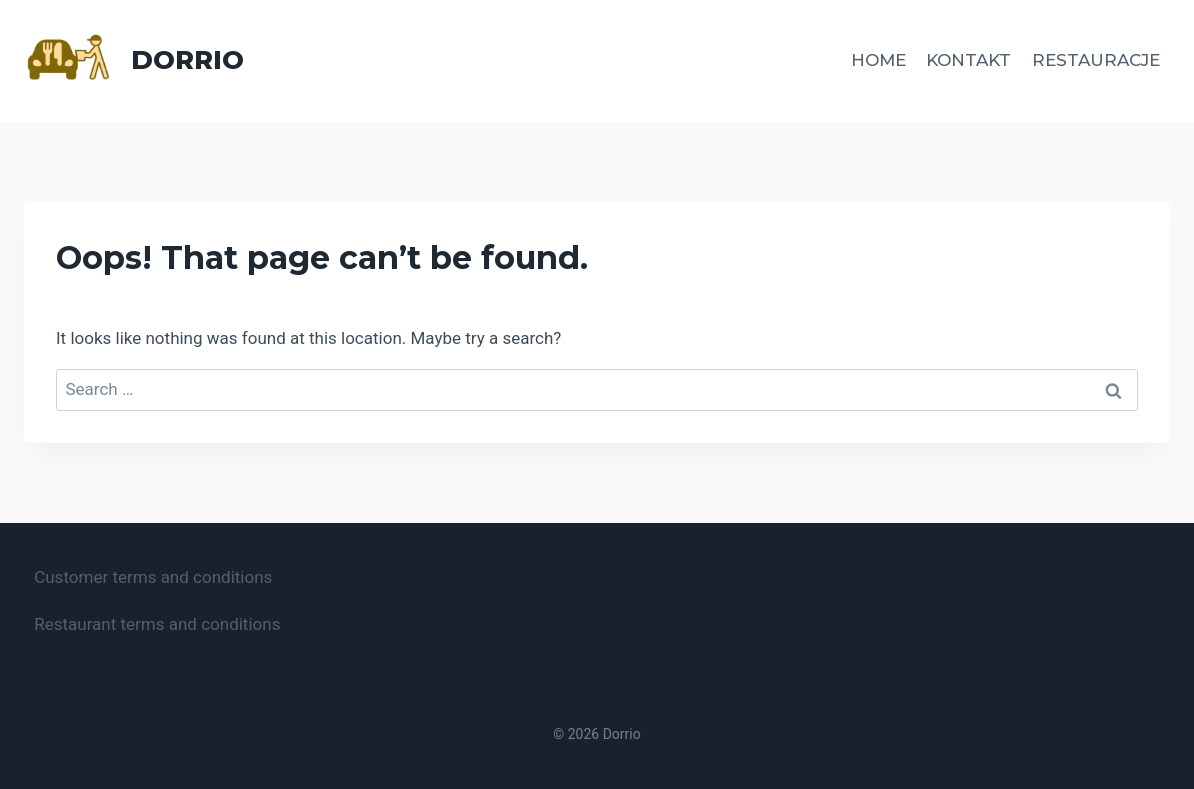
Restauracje (1096, 60)
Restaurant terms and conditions (157, 624)
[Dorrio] (134, 61)
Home (878, 60)
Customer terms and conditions (153, 577)
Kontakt (968, 60)
